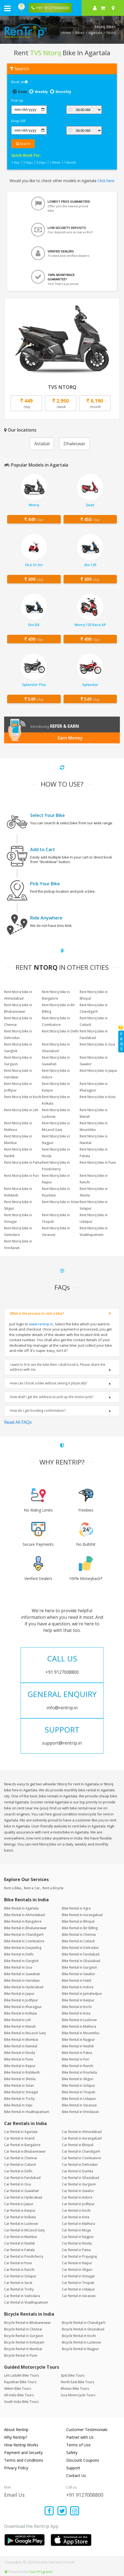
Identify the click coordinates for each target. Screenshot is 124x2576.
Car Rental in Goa (17, 2184)
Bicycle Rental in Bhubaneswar (27, 2322)
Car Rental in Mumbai (20, 2236)
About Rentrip (16, 2429)
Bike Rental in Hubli (76, 1980)
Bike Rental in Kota (76, 2013)
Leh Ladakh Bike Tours (21, 2375)
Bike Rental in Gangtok (21, 1960)
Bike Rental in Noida (19, 2052)
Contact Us (76, 2475)
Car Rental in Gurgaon (79, 2184)
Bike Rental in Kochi (77, 2006)
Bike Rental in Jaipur (19, 1993)
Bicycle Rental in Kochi (79, 2335)
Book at (19, 81)
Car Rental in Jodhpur (78, 2204)
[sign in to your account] (95, 8)
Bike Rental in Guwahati (22, 1974)
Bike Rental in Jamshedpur (82, 1993)
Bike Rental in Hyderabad (23, 1987)
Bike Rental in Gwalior (78, 1974)
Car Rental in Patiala (19, 2250)
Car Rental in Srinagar (78, 2276)
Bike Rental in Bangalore (23, 1921)
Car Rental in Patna (76, 2250)
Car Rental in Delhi (18, 2171)
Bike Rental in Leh (17, 2020)
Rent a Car (32, 1888)
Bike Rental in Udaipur (79, 2098)
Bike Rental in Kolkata (20, 2013)
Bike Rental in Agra (76, 1908)
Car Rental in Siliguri (77, 2269)
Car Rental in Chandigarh (81, 2151)
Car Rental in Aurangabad (82, 2138)
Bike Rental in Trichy (19, 2098)
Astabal (42, 444)
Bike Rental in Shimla (20, 2079)
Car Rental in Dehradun (80, 2164)
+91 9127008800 (84, 2494)
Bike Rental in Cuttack (78, 1941)
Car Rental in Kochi (76, 2210)
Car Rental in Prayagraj (79, 2256)
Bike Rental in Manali (20, 2026)
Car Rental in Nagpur (78, 2236)
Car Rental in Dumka (77, 2171)
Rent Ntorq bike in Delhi (60, 1031)
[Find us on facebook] (49, 2511)
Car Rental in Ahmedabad (82, 2131)
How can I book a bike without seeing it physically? (48, 1383)
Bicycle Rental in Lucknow (81, 2342)
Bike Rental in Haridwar (22, 1980)
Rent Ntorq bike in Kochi (22, 1097)
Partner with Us (80, 2437)
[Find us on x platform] (62, 2511)
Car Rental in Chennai (20, 2158)
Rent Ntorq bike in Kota (98, 1097)
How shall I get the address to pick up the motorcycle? (51, 1397)
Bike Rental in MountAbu (80, 2033)
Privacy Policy (16, 2467)
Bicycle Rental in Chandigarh (83, 2322)
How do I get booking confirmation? (37, 1410)
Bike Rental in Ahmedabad (24, 1915)
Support (73, 2467)
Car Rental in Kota (75, 2217)
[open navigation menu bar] (7, 8)
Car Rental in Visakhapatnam (26, 2302)
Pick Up (17, 100)
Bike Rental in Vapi (18, 2105)
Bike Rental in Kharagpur (23, 2006)
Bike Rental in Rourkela (79, 2072)
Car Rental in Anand (19, 2138)
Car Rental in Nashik (19, 2243)
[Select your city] (114, 8)
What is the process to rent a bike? (37, 1313)
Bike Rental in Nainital (20, 2046)
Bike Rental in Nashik (78, 2046)
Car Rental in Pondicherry (23, 2256)
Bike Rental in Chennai (79, 1934)
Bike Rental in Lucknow (79, 2020)
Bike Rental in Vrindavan (80, 2111)
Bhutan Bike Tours (75, 2388)
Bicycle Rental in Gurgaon (23, 2335)
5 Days (41, 162)
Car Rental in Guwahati (21, 2190)
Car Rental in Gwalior (78, 2190)
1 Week (55, 162)
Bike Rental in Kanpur (78, 2000)
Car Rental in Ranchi (19, 2269)
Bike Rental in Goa (18, 1967)
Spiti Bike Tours (73, 2375)
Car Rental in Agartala (21, 2131)
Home (66, 32)
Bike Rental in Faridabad (80, 1954)
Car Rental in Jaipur (18, 2204)
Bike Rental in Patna (77, 2052)
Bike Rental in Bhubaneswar (25, 1928)
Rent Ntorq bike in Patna (23, 1162)
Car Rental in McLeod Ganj (24, 2230)
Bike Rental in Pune (18, 2059)
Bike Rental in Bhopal (78, 1921)
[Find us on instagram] (75, 2511)
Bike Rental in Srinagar (21, 2092)
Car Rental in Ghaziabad (80, 2177)
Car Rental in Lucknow (21, 2223)
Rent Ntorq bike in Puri (21, 1175)
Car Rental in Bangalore (22, 2145)
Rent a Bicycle (53, 1888)
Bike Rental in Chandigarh (24, 1934)
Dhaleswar (74, 444)
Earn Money (70, 738)
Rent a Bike (12, 1888)
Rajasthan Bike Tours (20, 2382)
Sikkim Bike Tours (17, 2388)
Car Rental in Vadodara (22, 2295)
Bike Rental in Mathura (79, 2026)
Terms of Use (78, 2444)
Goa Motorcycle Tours (78, 2395)
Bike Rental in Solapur (78, 2085)
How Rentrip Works (21, 2444)
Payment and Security (23, 2452)
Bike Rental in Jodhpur (21, 2000)
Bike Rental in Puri (75, 2059)
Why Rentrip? (15, 2437)
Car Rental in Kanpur (20, 2210)
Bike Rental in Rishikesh (22, 2072)
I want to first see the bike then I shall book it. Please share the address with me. (57, 1367)
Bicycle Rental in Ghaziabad (83, 2329)
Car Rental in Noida (77, 2243)
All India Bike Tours (19, 2395)
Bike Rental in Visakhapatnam (26, 2111)
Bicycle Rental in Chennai (23, 2329)
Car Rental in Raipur (77, 2263)
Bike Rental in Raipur (20, 2065)
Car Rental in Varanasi (79, 2295)
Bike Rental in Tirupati (78, 2092)
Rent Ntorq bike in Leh (21, 1110)
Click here (105, 180)
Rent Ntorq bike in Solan (60, 1202)
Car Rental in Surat (18, 2282)
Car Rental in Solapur (20, 2276)
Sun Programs (41, 2571)
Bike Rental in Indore (78, 1987)
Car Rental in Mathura (78, 2223)
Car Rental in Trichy (19, 2289)
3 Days (28, 162)
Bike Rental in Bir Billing (80, 1928)
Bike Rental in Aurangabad (82, 1915)
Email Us (14, 2494)
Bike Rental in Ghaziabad (81, 1960)
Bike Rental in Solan (19, 2085)
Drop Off (18, 120)
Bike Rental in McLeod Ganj (25, 2033)
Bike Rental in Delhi (18, 1954)
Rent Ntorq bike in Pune (98, 1162)
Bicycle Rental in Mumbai (23, 2349)
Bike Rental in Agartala (21, 1908)
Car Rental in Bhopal (77, 2145)
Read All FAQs (18, 1422)
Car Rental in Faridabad (22, 2177)
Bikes (79, 32)
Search (23, 143)
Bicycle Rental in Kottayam (24, 2342)
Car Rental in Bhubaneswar (25, 2151)
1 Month (70, 162)
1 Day (15, 162)
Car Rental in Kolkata (20, 2217)
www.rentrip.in (41, 1324)
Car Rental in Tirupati (78, 2282)
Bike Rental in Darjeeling (22, 1947)
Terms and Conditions (23, 2460)
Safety (71, 2452)
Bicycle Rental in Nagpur (80, 2349)
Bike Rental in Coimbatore (24, 1941)
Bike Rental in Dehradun (80, 1947)
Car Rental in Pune (18, 2263)
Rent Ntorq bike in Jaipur (98, 1070)
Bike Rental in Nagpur (78, 2039)
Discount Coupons (82, 2460)
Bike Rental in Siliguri (77, 2079)
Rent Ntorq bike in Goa (97, 1044)
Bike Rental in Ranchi (77, 2065)
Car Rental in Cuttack (20, 2164)
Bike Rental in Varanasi (79, 2105)
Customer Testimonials (87, 2429)
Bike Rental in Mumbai (21, 2039)
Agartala (95, 32)
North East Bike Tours (77, 2382)
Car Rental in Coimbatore (81, 2158)
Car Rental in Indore (77, 2197)
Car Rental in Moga (76, 2230)
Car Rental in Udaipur (78, 2289)
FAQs (121, 1041)
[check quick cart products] (102, 8)
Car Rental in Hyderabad (23, 2197)
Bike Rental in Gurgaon (79, 1967)
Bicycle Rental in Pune (20, 2355)
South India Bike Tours (21, 2401)
